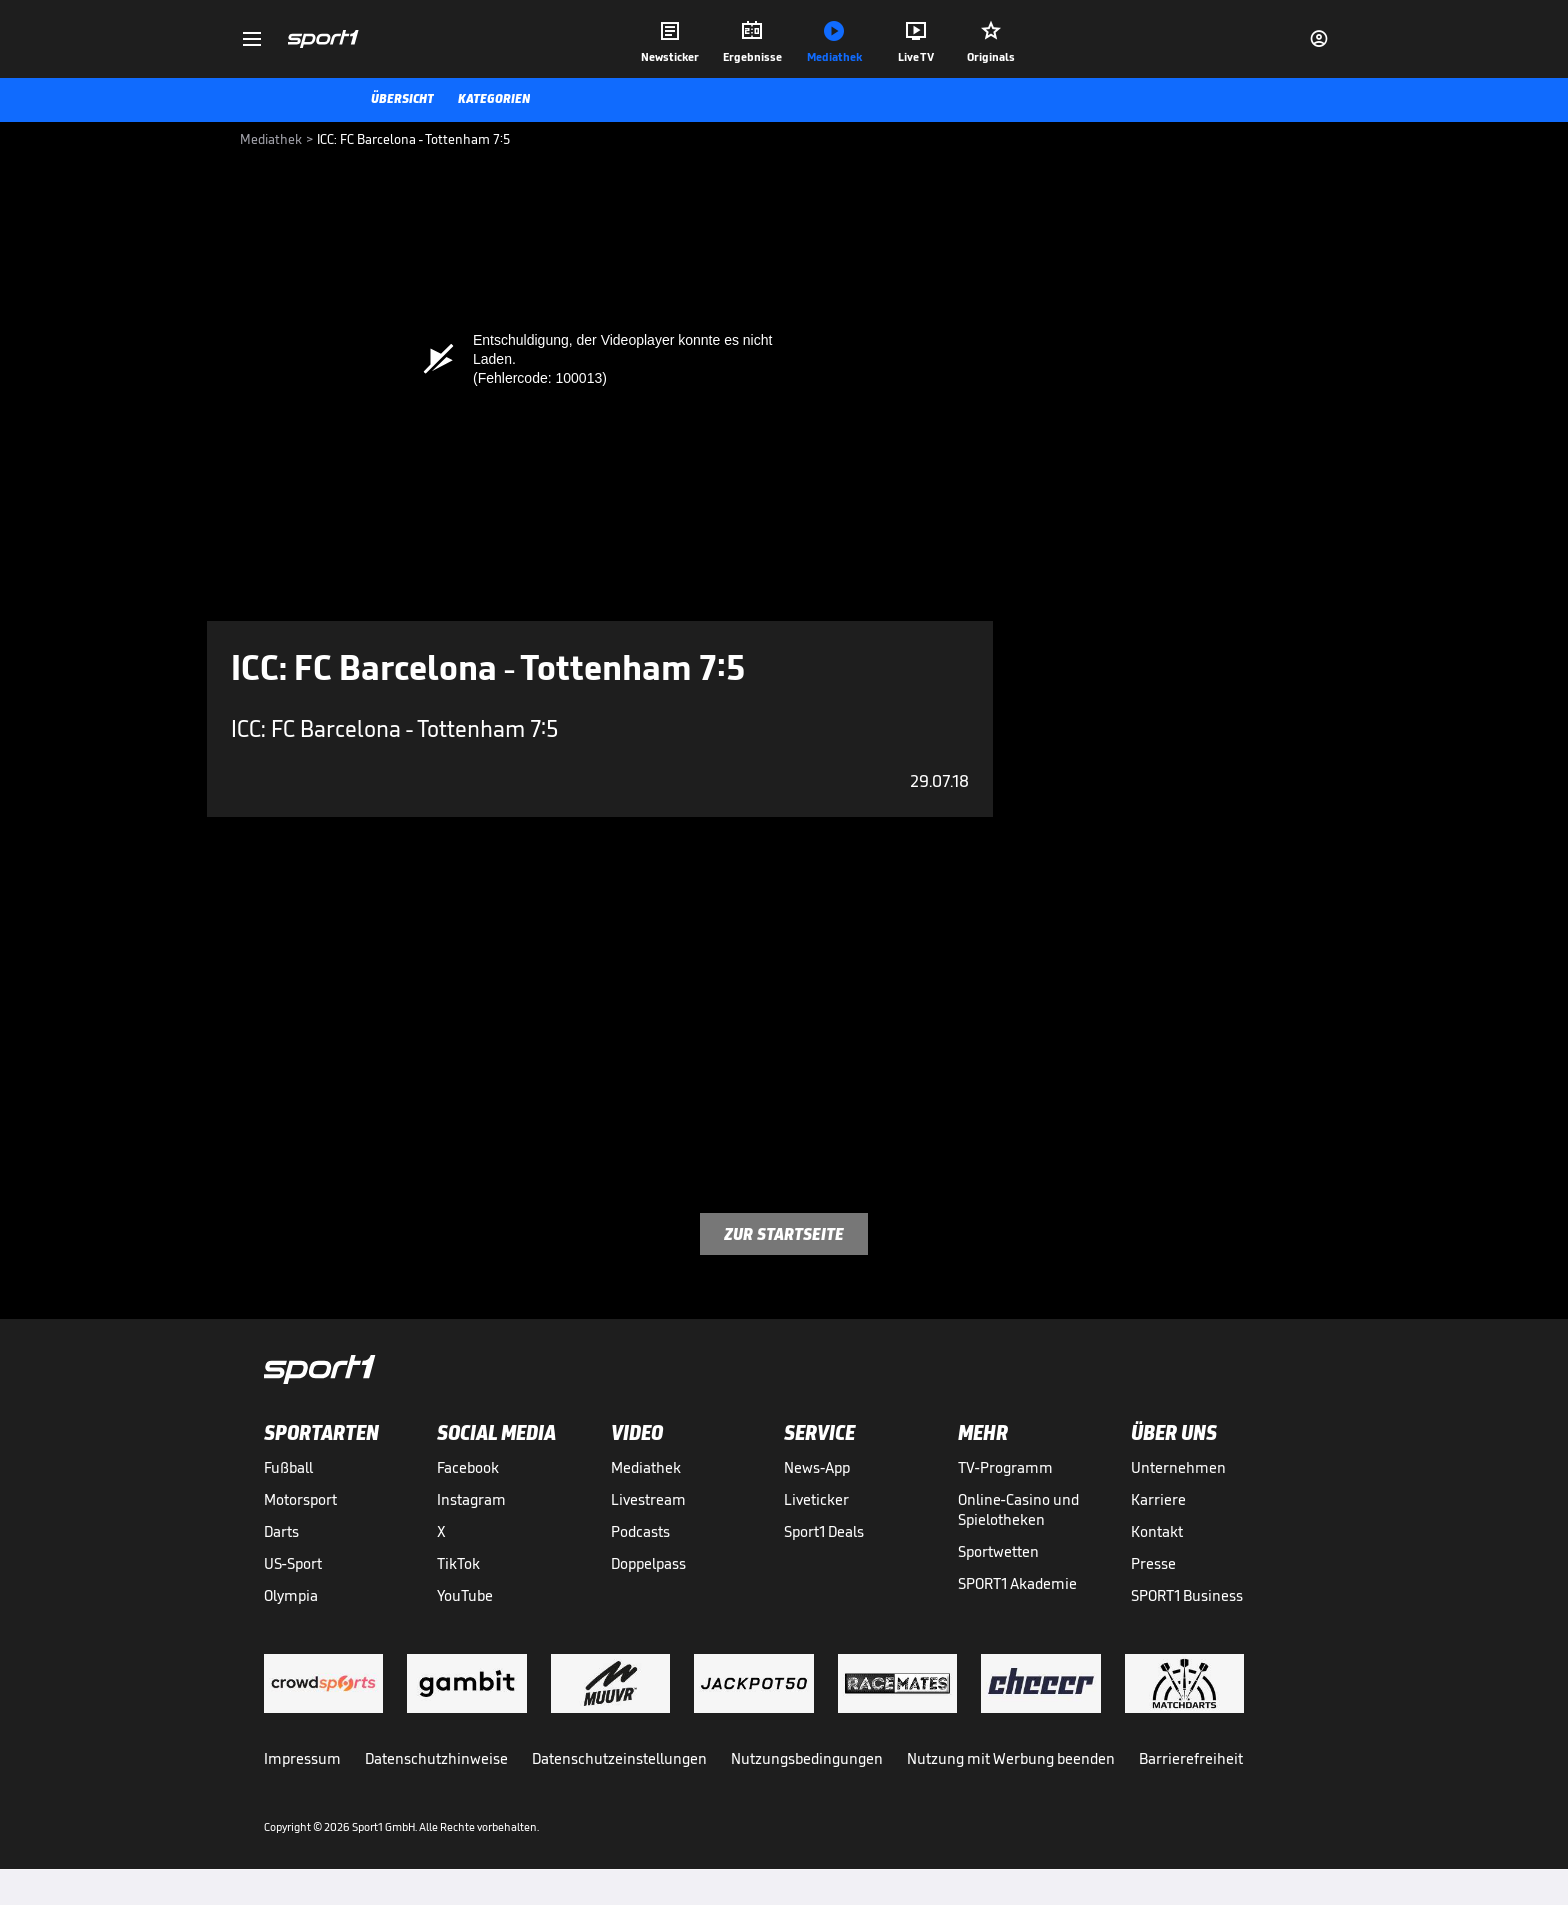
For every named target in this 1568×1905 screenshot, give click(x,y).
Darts (281, 1531)
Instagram (471, 1499)
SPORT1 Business (1187, 1595)
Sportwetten (998, 1551)
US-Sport (293, 1563)
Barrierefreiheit (1191, 1758)
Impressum (302, 1758)
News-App (817, 1467)
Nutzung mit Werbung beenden (1011, 1758)
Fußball (288, 1467)
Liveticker (816, 1499)
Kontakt (1157, 1531)
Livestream (648, 1499)
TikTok (458, 1563)
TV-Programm (1005, 1467)
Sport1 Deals (824, 1531)
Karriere (1158, 1499)
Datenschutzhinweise (436, 1758)
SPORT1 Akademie (1017, 1583)
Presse (1153, 1563)
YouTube (465, 1595)
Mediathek (646, 1467)
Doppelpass (648, 1563)
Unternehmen (1178, 1467)
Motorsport (300, 1499)
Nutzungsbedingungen (807, 1758)
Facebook (468, 1467)
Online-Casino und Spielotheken (1018, 1509)
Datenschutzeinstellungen (619, 1758)
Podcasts (640, 1531)
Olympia (291, 1595)
